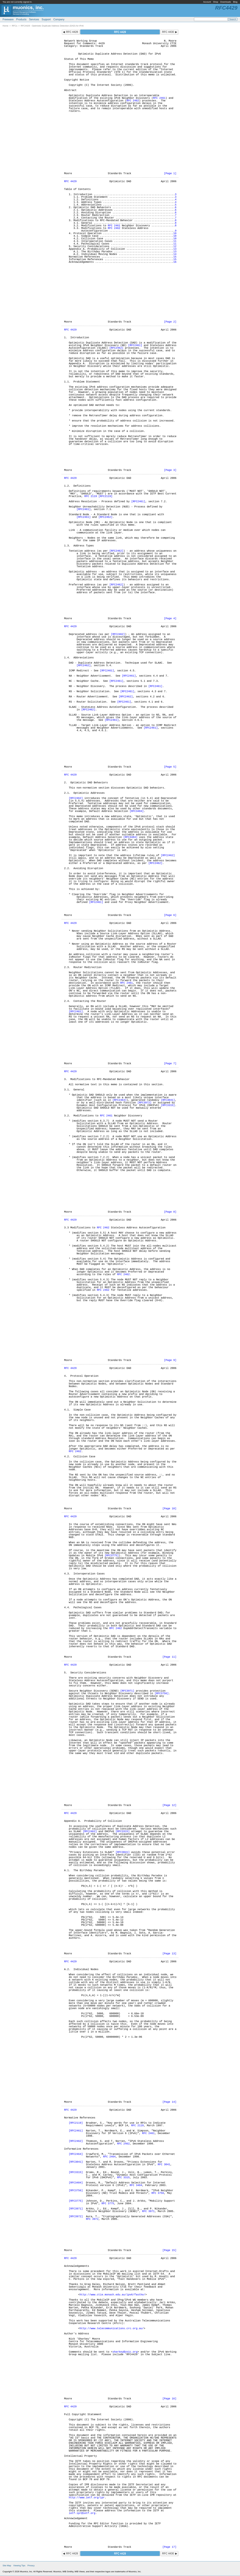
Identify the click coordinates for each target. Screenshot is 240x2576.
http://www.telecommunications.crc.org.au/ (112, 2328)
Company (58, 19)
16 (174, 262)
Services (34, 19)
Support (46, 19)
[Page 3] (170, 470)
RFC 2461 (159, 98)
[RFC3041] (168, 1100)
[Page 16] (169, 2399)
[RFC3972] (144, 1103)
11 (174, 241)
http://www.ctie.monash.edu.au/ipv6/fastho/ (112, 2295)
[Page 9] (170, 1360)
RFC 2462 (133, 101)
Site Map (7, 2565)
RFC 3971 (148, 2211)
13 (174, 249)
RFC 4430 (168, 32)
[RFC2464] (119, 1100)
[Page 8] (170, 1212)
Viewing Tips (19, 2565)
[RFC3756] (162, 1693)
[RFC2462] (116, 348)
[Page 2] (170, 322)
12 (174, 246)
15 (174, 257)
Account (207, 2)
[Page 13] (169, 1953)
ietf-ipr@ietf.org (82, 2513)
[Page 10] (169, 1508)
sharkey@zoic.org (124, 2352)
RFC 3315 (123, 2177)
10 (174, 233)
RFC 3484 (136, 2185)
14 (174, 254)
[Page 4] (170, 618)
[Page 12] (169, 1805)
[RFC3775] (112, 1555)
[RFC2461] (135, 345)
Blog (235, 2)
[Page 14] (169, 2102)
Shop (215, 2)
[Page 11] (169, 1657)
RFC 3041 (164, 2164)
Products (21, 19)
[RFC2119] (105, 496)
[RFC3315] (168, 1105)
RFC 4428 (72, 32)
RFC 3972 (92, 2219)
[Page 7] (170, 1063)
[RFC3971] (127, 1691)
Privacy (31, 2565)
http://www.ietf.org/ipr (87, 2497)
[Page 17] (169, 2547)
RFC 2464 (109, 2157)
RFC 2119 (90, 496)
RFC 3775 (108, 2203)
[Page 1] (170, 173)
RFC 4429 (70, 181)
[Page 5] (170, 767)
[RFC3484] (137, 811)
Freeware (8, 19)
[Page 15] (169, 2250)
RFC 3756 (157, 2193)
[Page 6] (170, 915)
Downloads (225, 2)
